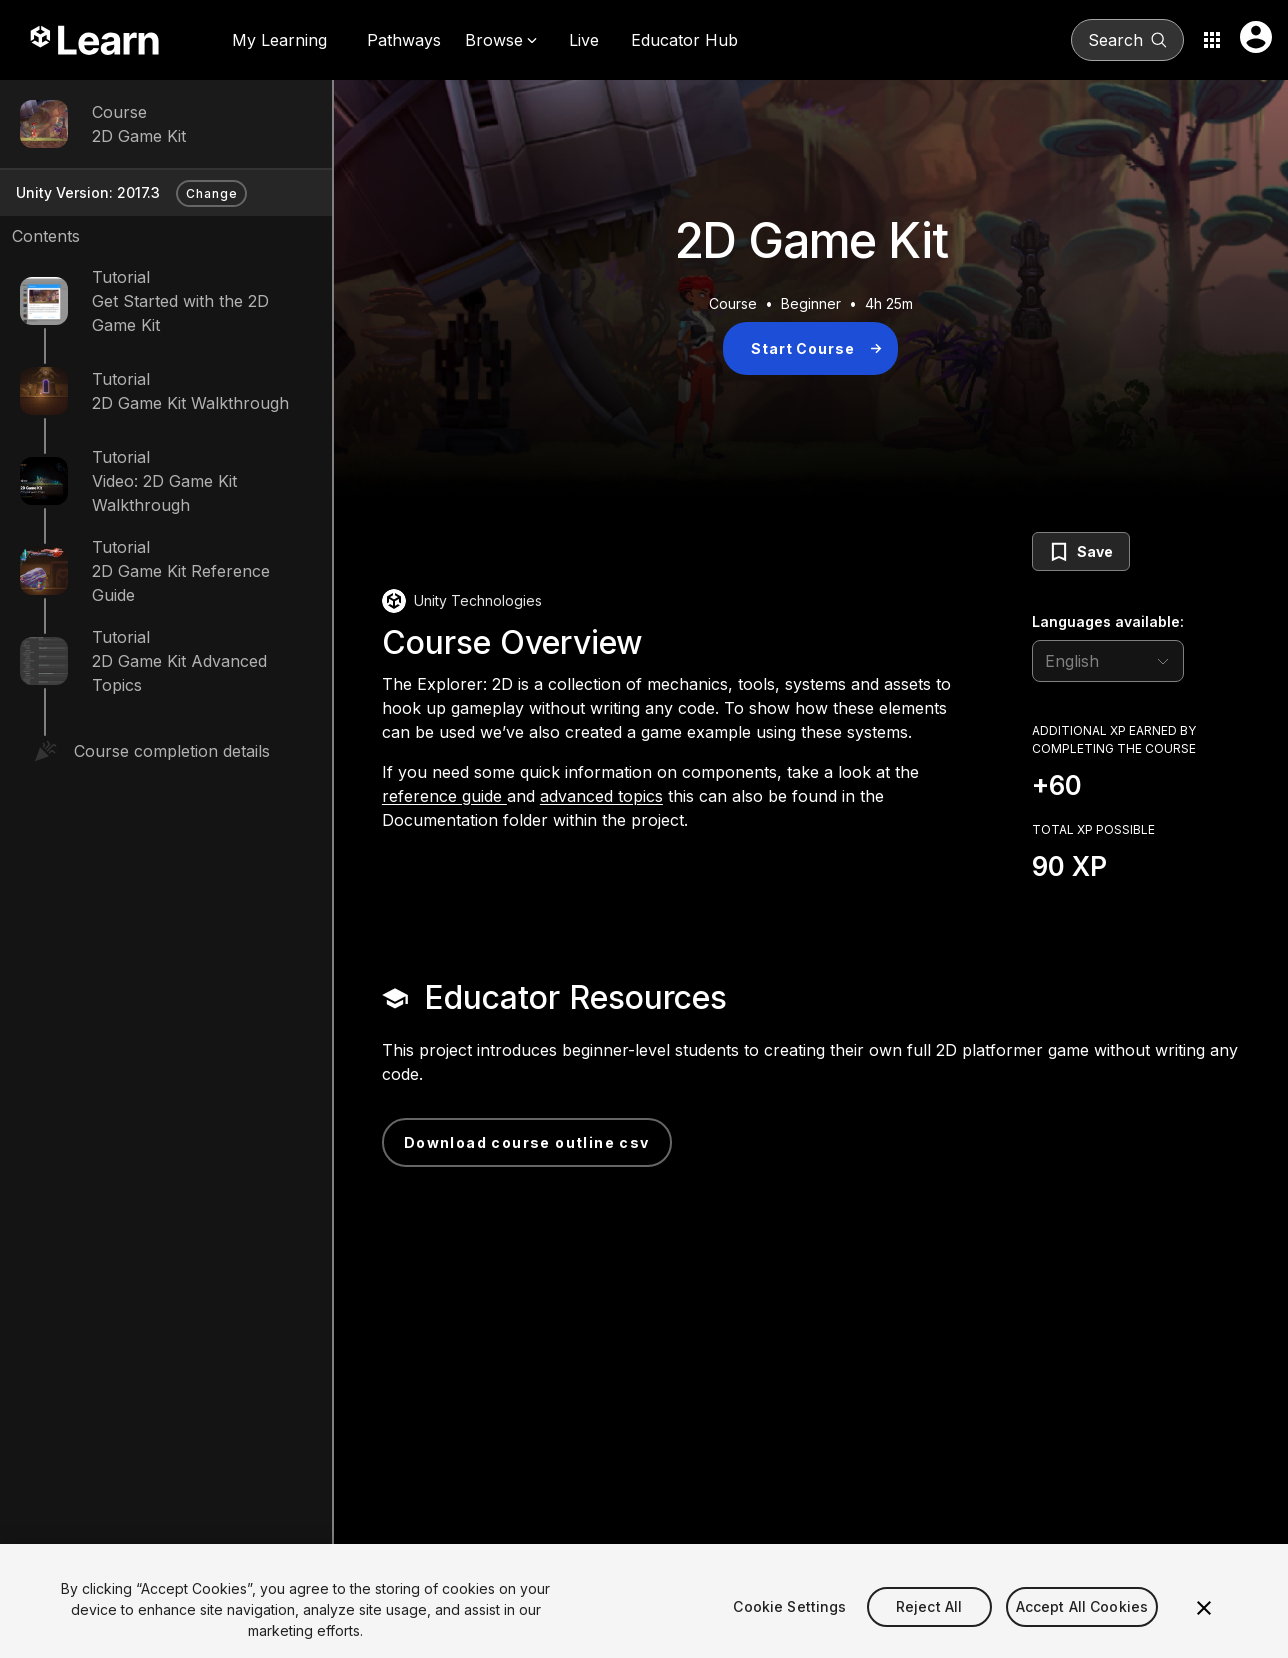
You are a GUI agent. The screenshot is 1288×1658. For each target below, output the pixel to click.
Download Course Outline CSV (527, 1142)
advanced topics (601, 796)
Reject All (929, 1623)
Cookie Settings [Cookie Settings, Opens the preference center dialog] (789, 1623)
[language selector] (1108, 661)
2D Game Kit (139, 136)
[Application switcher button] (1212, 40)
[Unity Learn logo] (96, 40)
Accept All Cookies (1082, 1623)
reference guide (444, 796)
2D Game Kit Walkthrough (190, 403)
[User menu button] (1256, 37)
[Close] (1204, 1625)
